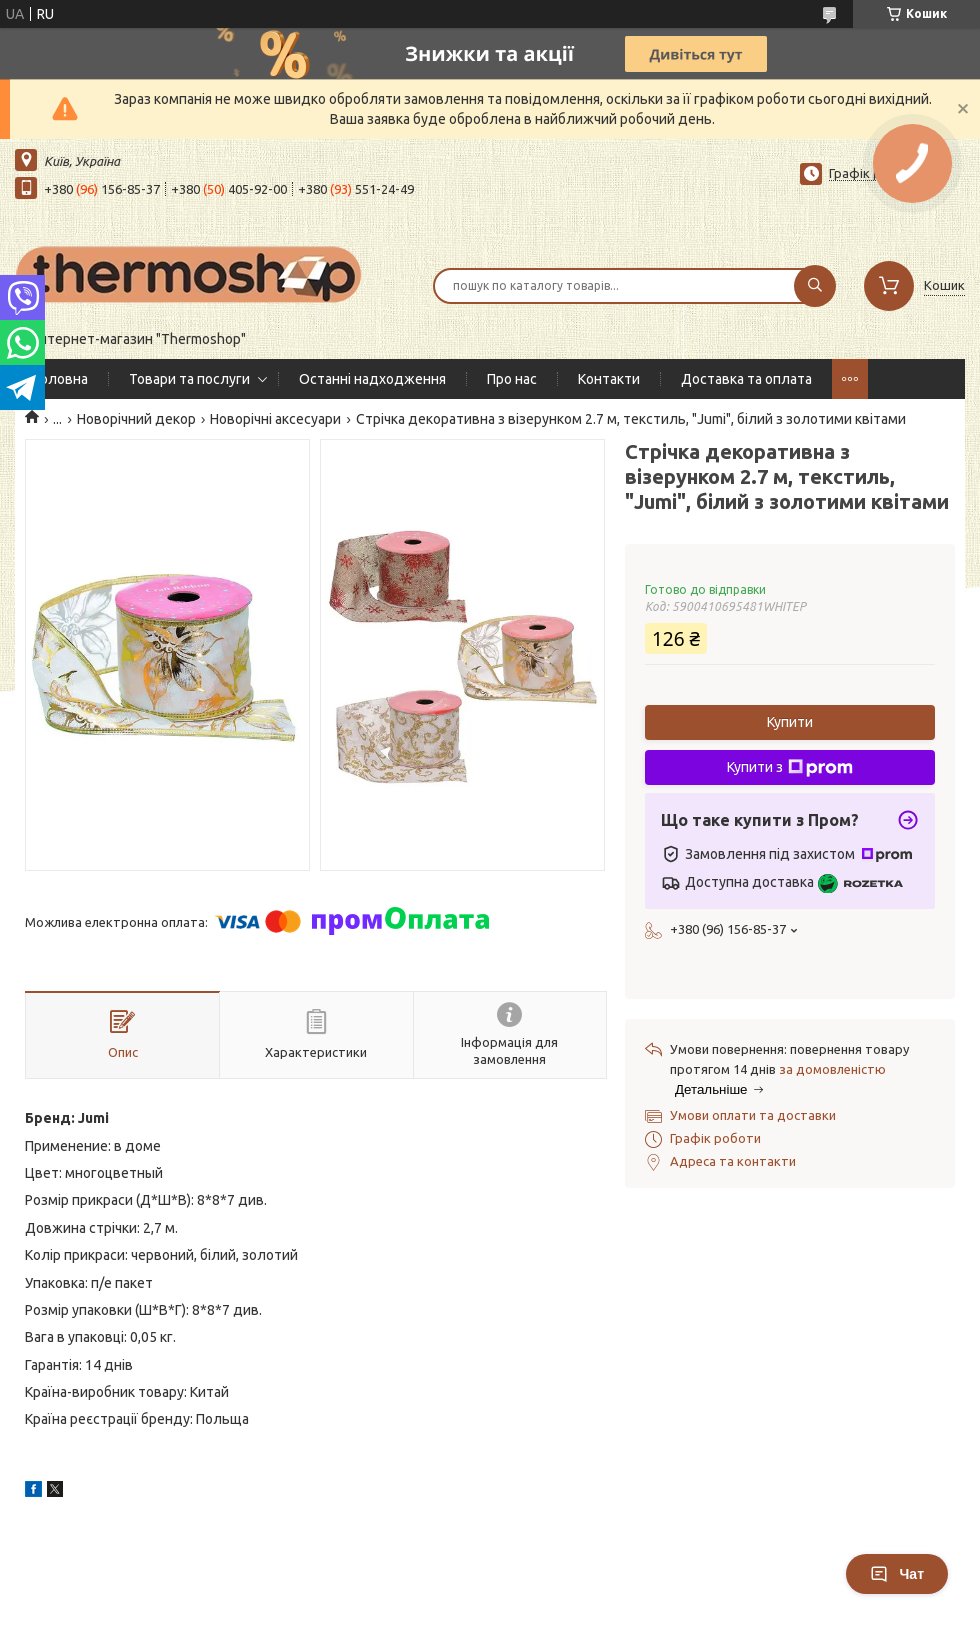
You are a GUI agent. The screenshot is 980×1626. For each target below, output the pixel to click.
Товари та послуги (189, 379)
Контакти (609, 379)
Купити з (790, 768)
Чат (897, 1574)
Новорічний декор (136, 419)
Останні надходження (372, 379)
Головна (61, 379)
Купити (790, 722)
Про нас (512, 379)
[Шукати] (815, 286)
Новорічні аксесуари (275, 419)
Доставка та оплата (746, 379)
